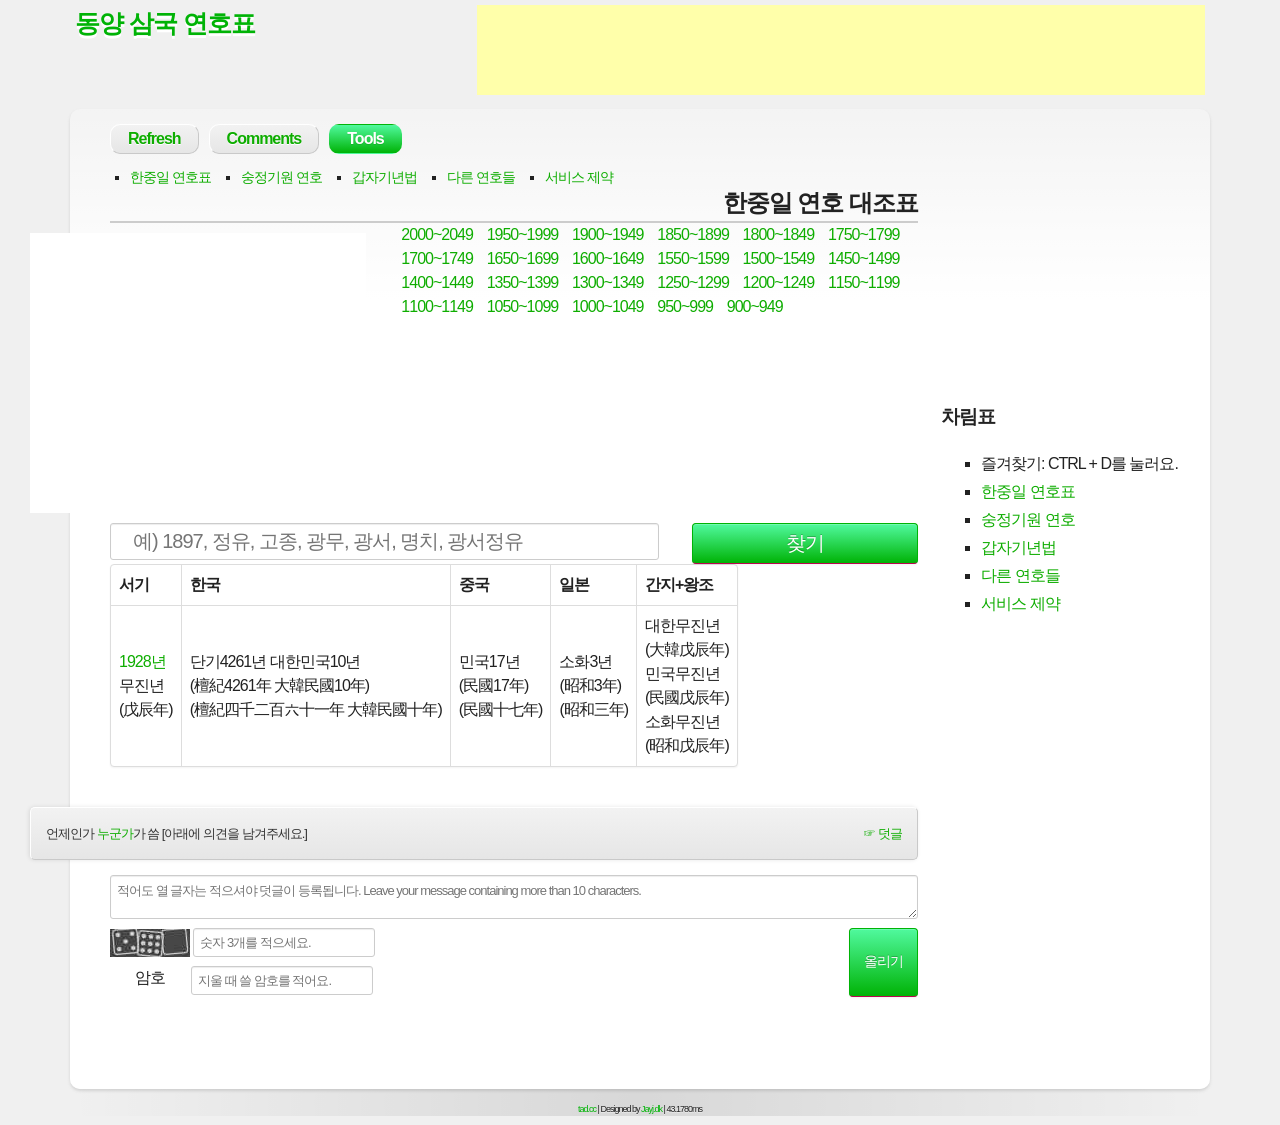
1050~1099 (523, 306)
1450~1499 (864, 258)
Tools (365, 138)
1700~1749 (437, 258)
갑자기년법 (384, 177)
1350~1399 (523, 282)
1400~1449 (437, 282)
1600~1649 (608, 258)
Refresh (154, 138)
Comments (264, 138)
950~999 (685, 306)
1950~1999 (523, 234)
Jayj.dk (651, 1109)
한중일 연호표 (170, 177)
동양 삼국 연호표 (165, 23)
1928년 (142, 661)
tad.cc (587, 1109)
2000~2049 (437, 234)
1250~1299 (693, 282)
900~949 (755, 306)
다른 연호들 (481, 177)
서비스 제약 (579, 177)
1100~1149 (437, 306)
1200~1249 (779, 282)
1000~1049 (608, 306)
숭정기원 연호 (281, 177)
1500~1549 (779, 258)
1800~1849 (779, 234)
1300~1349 (608, 282)
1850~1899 (693, 234)
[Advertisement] (841, 50)
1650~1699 (523, 258)
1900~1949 (608, 234)
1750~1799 (864, 234)
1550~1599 (693, 258)
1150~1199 (864, 282)
